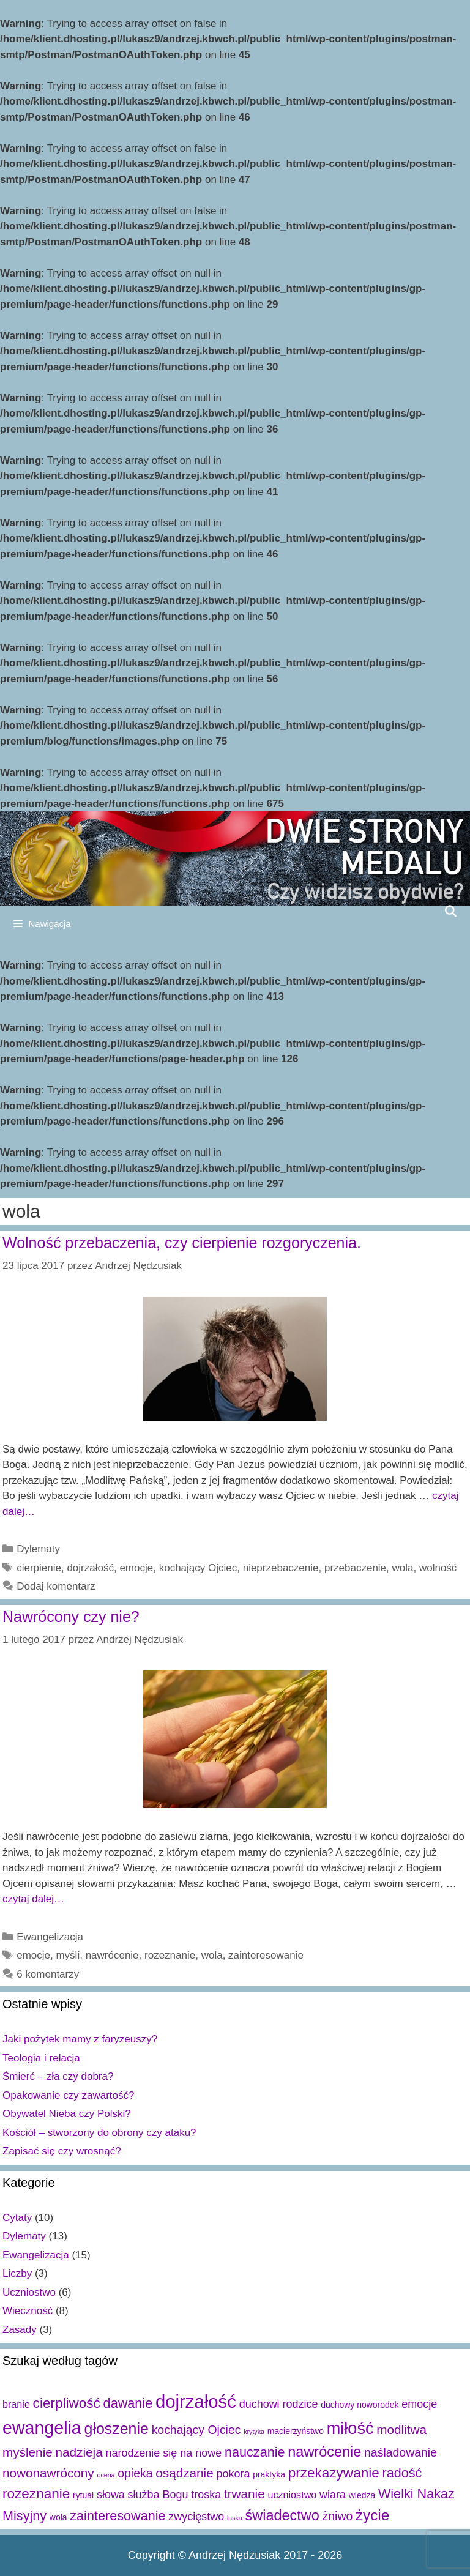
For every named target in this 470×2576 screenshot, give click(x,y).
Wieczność (27, 2311)
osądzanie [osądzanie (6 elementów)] (184, 2473)
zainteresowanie (266, 1955)
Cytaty (17, 2218)
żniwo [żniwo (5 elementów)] (338, 2516)
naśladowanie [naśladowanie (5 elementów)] (400, 2452)
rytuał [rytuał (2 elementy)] (83, 2495)
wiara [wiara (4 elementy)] (332, 2495)
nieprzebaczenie (281, 1568)
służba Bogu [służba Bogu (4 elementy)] (158, 2495)
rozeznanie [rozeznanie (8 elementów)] (36, 2493)
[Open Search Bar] (450, 911)
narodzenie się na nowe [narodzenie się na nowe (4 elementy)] (163, 2453)
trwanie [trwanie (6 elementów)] (244, 2494)
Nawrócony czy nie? (71, 1616)
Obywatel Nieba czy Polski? (66, 2114)
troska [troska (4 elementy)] (206, 2495)
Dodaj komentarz (56, 1586)
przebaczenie (355, 1568)
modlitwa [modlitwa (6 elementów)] (401, 2429)
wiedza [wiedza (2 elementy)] (362, 2495)
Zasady (19, 2330)
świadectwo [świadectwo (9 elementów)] (282, 2515)
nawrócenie (112, 1955)
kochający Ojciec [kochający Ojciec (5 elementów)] (196, 2429)
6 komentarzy (48, 1974)
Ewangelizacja (50, 1937)
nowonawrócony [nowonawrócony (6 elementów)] (48, 2473)
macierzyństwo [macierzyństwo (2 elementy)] (295, 2431)
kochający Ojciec (198, 1568)
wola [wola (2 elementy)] (58, 2517)
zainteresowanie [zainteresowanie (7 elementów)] (117, 2515)
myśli (68, 1955)
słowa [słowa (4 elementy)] (111, 2495)
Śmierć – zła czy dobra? (57, 2076)
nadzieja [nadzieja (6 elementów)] (79, 2452)
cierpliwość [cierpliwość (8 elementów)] (66, 2403)
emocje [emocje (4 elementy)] (419, 2404)
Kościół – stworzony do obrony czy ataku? (99, 2133)
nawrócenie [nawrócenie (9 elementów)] (324, 2452)
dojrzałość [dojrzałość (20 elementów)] (195, 2401)
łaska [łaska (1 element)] (234, 2518)
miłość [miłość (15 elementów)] (350, 2428)
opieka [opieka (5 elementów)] (135, 2473)
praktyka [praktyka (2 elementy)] (269, 2474)
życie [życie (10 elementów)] (372, 2515)
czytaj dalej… (33, 1899)
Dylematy (38, 1549)
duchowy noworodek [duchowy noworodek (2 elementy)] (359, 2405)
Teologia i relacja (41, 2058)
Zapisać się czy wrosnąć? (61, 2151)
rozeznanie (169, 1955)
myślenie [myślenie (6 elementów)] (27, 2452)
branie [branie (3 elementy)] (16, 2404)
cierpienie (39, 1568)
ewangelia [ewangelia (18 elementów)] (41, 2428)
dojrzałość (90, 1568)
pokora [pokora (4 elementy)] (233, 2474)
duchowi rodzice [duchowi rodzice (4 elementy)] (278, 2404)
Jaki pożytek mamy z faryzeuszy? (79, 2039)
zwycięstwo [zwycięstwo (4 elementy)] (196, 2517)
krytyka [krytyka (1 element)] (254, 2431)
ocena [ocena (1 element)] (105, 2475)
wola (403, 1568)
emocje (136, 1568)
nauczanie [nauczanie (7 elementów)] (255, 2452)
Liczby (17, 2273)
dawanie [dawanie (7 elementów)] (128, 2403)
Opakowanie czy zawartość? (68, 2095)
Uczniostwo (29, 2292)
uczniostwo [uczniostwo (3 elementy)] (291, 2494)
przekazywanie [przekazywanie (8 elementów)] (333, 2473)
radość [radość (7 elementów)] (402, 2473)
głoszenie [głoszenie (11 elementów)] (116, 2428)
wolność (438, 1568)
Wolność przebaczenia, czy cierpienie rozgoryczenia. (181, 1242)
